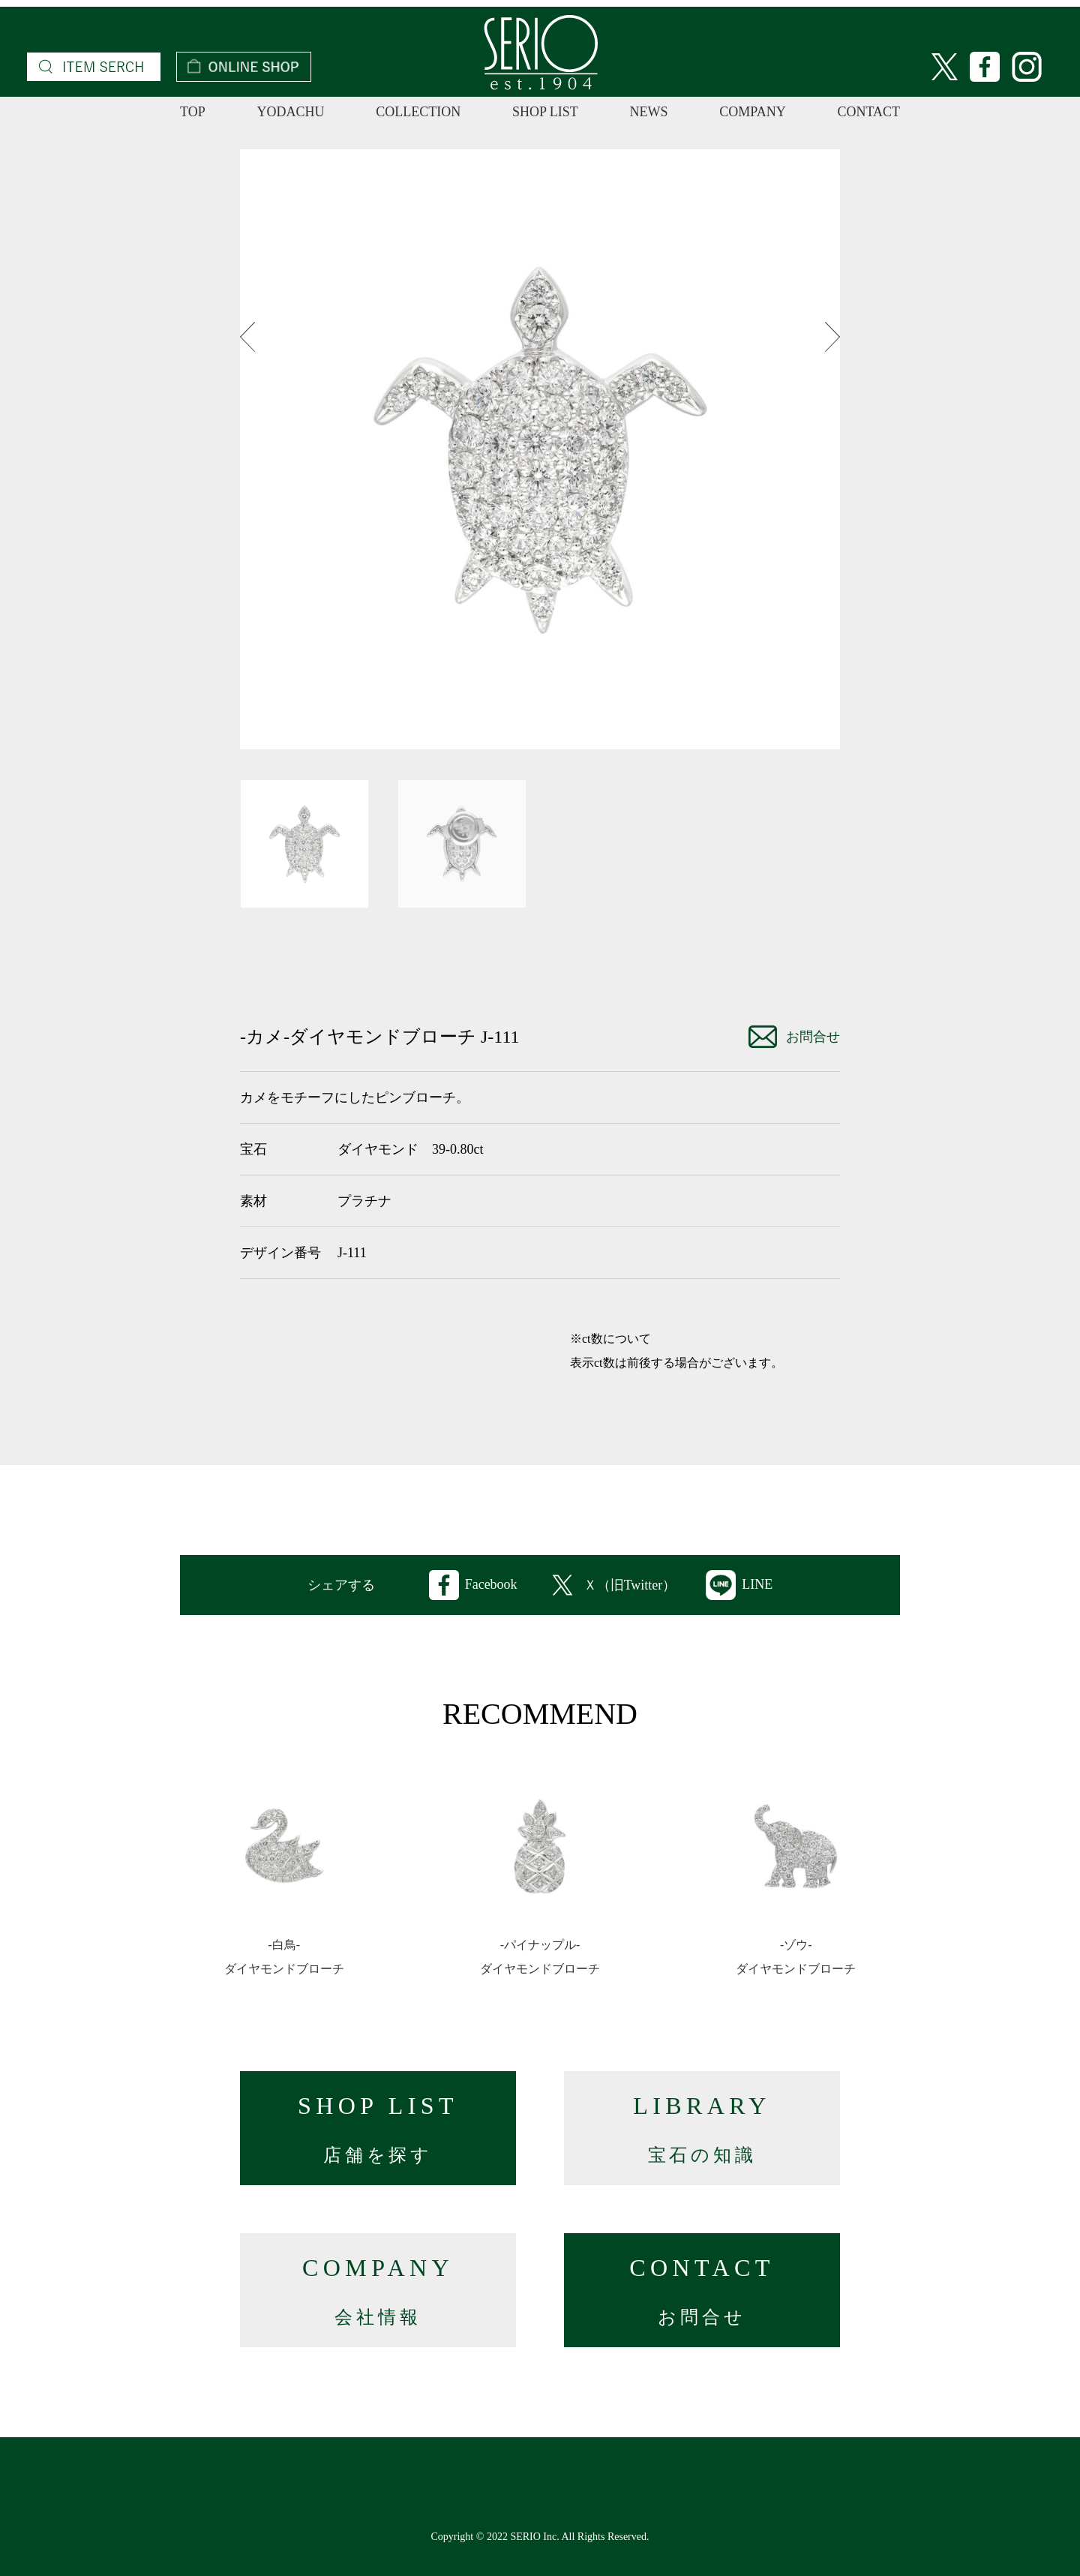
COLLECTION (418, 111)
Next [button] (832, 336)
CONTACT (868, 111)
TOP (193, 111)
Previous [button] (247, 336)
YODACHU (290, 111)
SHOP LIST (545, 111)
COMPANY (752, 111)
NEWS (649, 111)
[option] (540, 449)
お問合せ (794, 1037)
